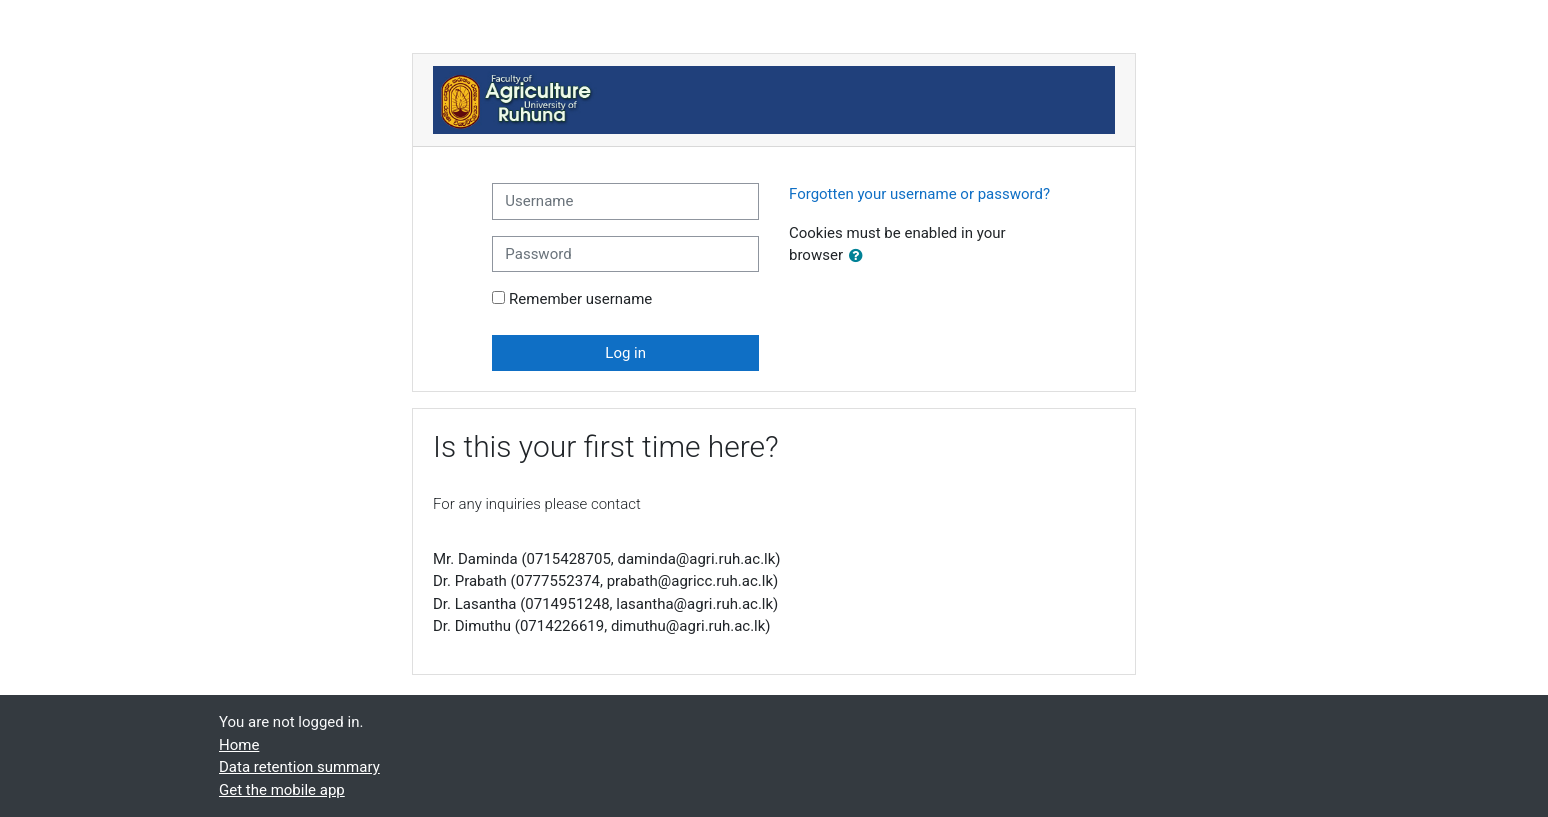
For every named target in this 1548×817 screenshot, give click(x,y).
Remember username (580, 299)
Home (239, 745)
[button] (860, 256)
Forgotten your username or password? (919, 194)
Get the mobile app (282, 790)
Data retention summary (299, 767)
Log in (625, 353)
